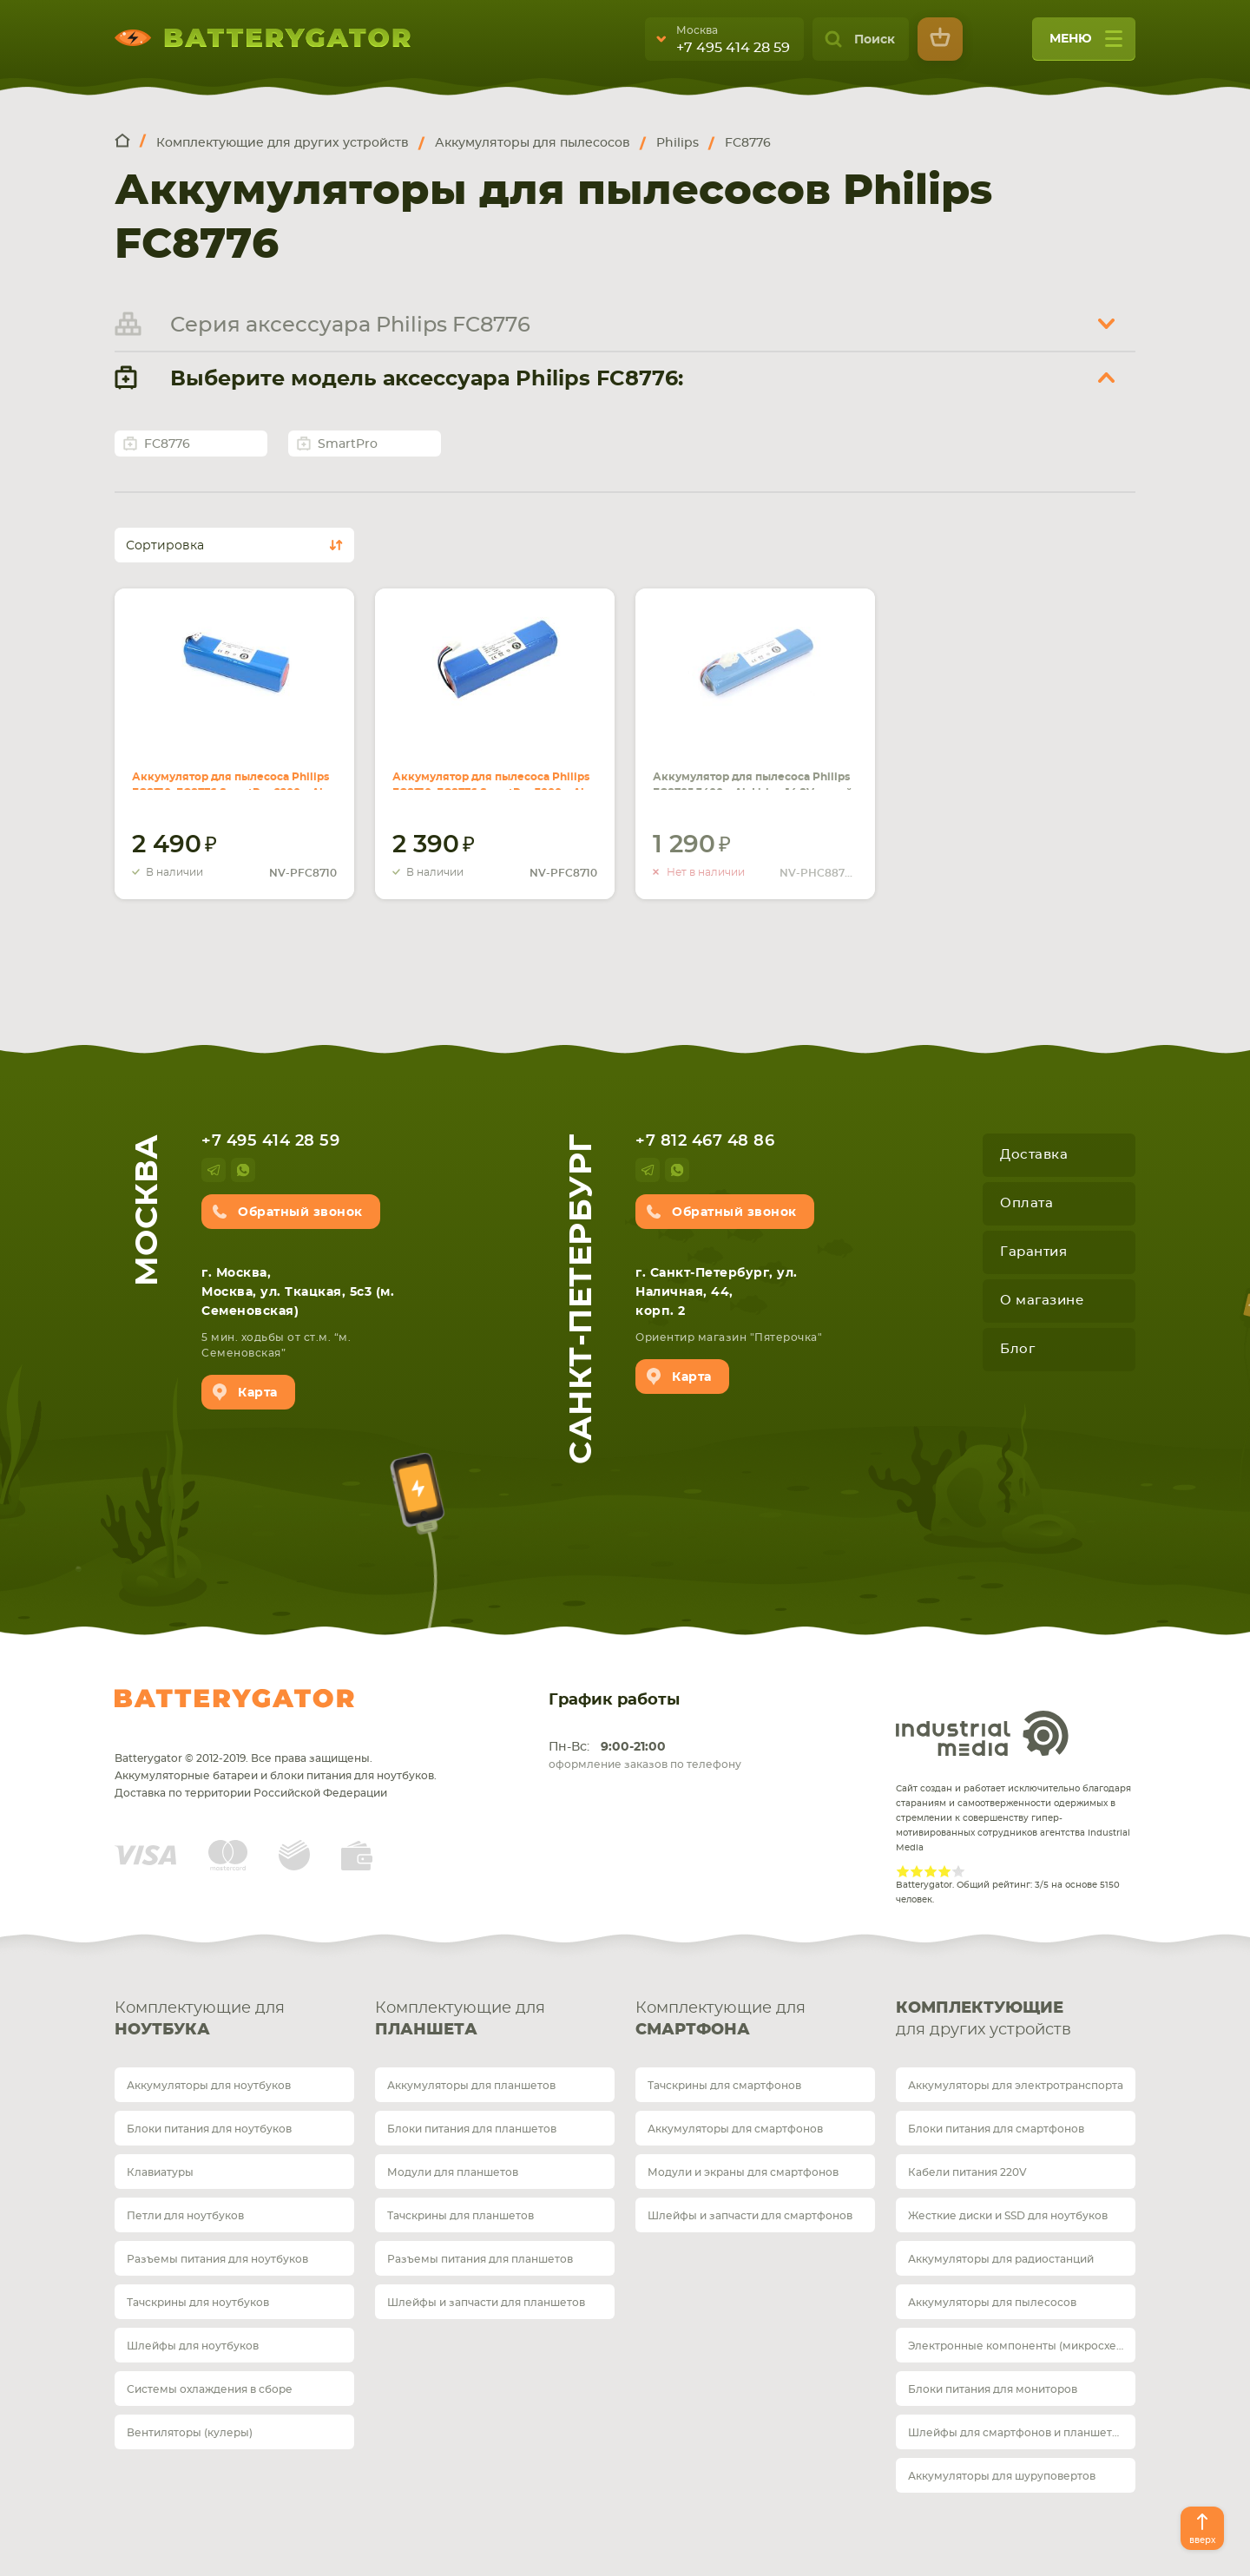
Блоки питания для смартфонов (996, 2129)
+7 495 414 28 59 (733, 48)
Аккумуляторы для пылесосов (992, 2302)
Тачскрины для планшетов (460, 2216)
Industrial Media (982, 1733)
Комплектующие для (234, 2021)
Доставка (1034, 1154)
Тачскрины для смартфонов (724, 2085)
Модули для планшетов (452, 2172)
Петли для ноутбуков (185, 2216)
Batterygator (234, 1698)
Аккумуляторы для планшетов (471, 2085)
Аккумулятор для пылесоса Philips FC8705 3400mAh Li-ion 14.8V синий (746, 769)
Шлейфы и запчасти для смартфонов (750, 2216)
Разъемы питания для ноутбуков (217, 2259)
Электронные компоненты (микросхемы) (1021, 2346)
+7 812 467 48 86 (704, 1141)
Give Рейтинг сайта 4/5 (944, 1871)
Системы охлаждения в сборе (210, 2389)
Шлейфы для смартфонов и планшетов (1016, 2433)
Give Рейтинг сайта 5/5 (958, 1871)
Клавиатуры (160, 2172)
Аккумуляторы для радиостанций (1001, 2259)
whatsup (243, 1170)
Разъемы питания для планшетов (480, 2259)
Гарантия (1033, 1251)
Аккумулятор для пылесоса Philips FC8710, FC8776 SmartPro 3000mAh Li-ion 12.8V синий (494, 769)
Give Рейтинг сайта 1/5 (903, 1871)
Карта (258, 1393)
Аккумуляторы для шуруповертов (1001, 2476)
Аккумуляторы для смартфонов (735, 2129)
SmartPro (348, 444)
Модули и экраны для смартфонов (743, 2172)
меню (1085, 44)
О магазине (1041, 1300)
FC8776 (167, 444)
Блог (1017, 1349)
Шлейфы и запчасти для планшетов (486, 2302)
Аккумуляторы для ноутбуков (209, 2085)
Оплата (1026, 1203)
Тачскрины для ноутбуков (198, 2302)
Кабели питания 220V (967, 2172)
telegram (213, 1170)
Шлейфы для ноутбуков (193, 2346)
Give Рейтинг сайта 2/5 (917, 1871)
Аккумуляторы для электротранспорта (1015, 2085)
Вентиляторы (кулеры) (190, 2433)
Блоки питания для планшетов (471, 2129)
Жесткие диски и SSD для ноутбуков (1008, 2216)
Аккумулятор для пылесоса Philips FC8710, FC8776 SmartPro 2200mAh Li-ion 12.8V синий (233, 769)
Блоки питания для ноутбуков (209, 2129)
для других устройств (1015, 2018)
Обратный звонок (300, 1212)
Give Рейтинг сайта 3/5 (931, 1871)
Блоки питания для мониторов (992, 2389)
